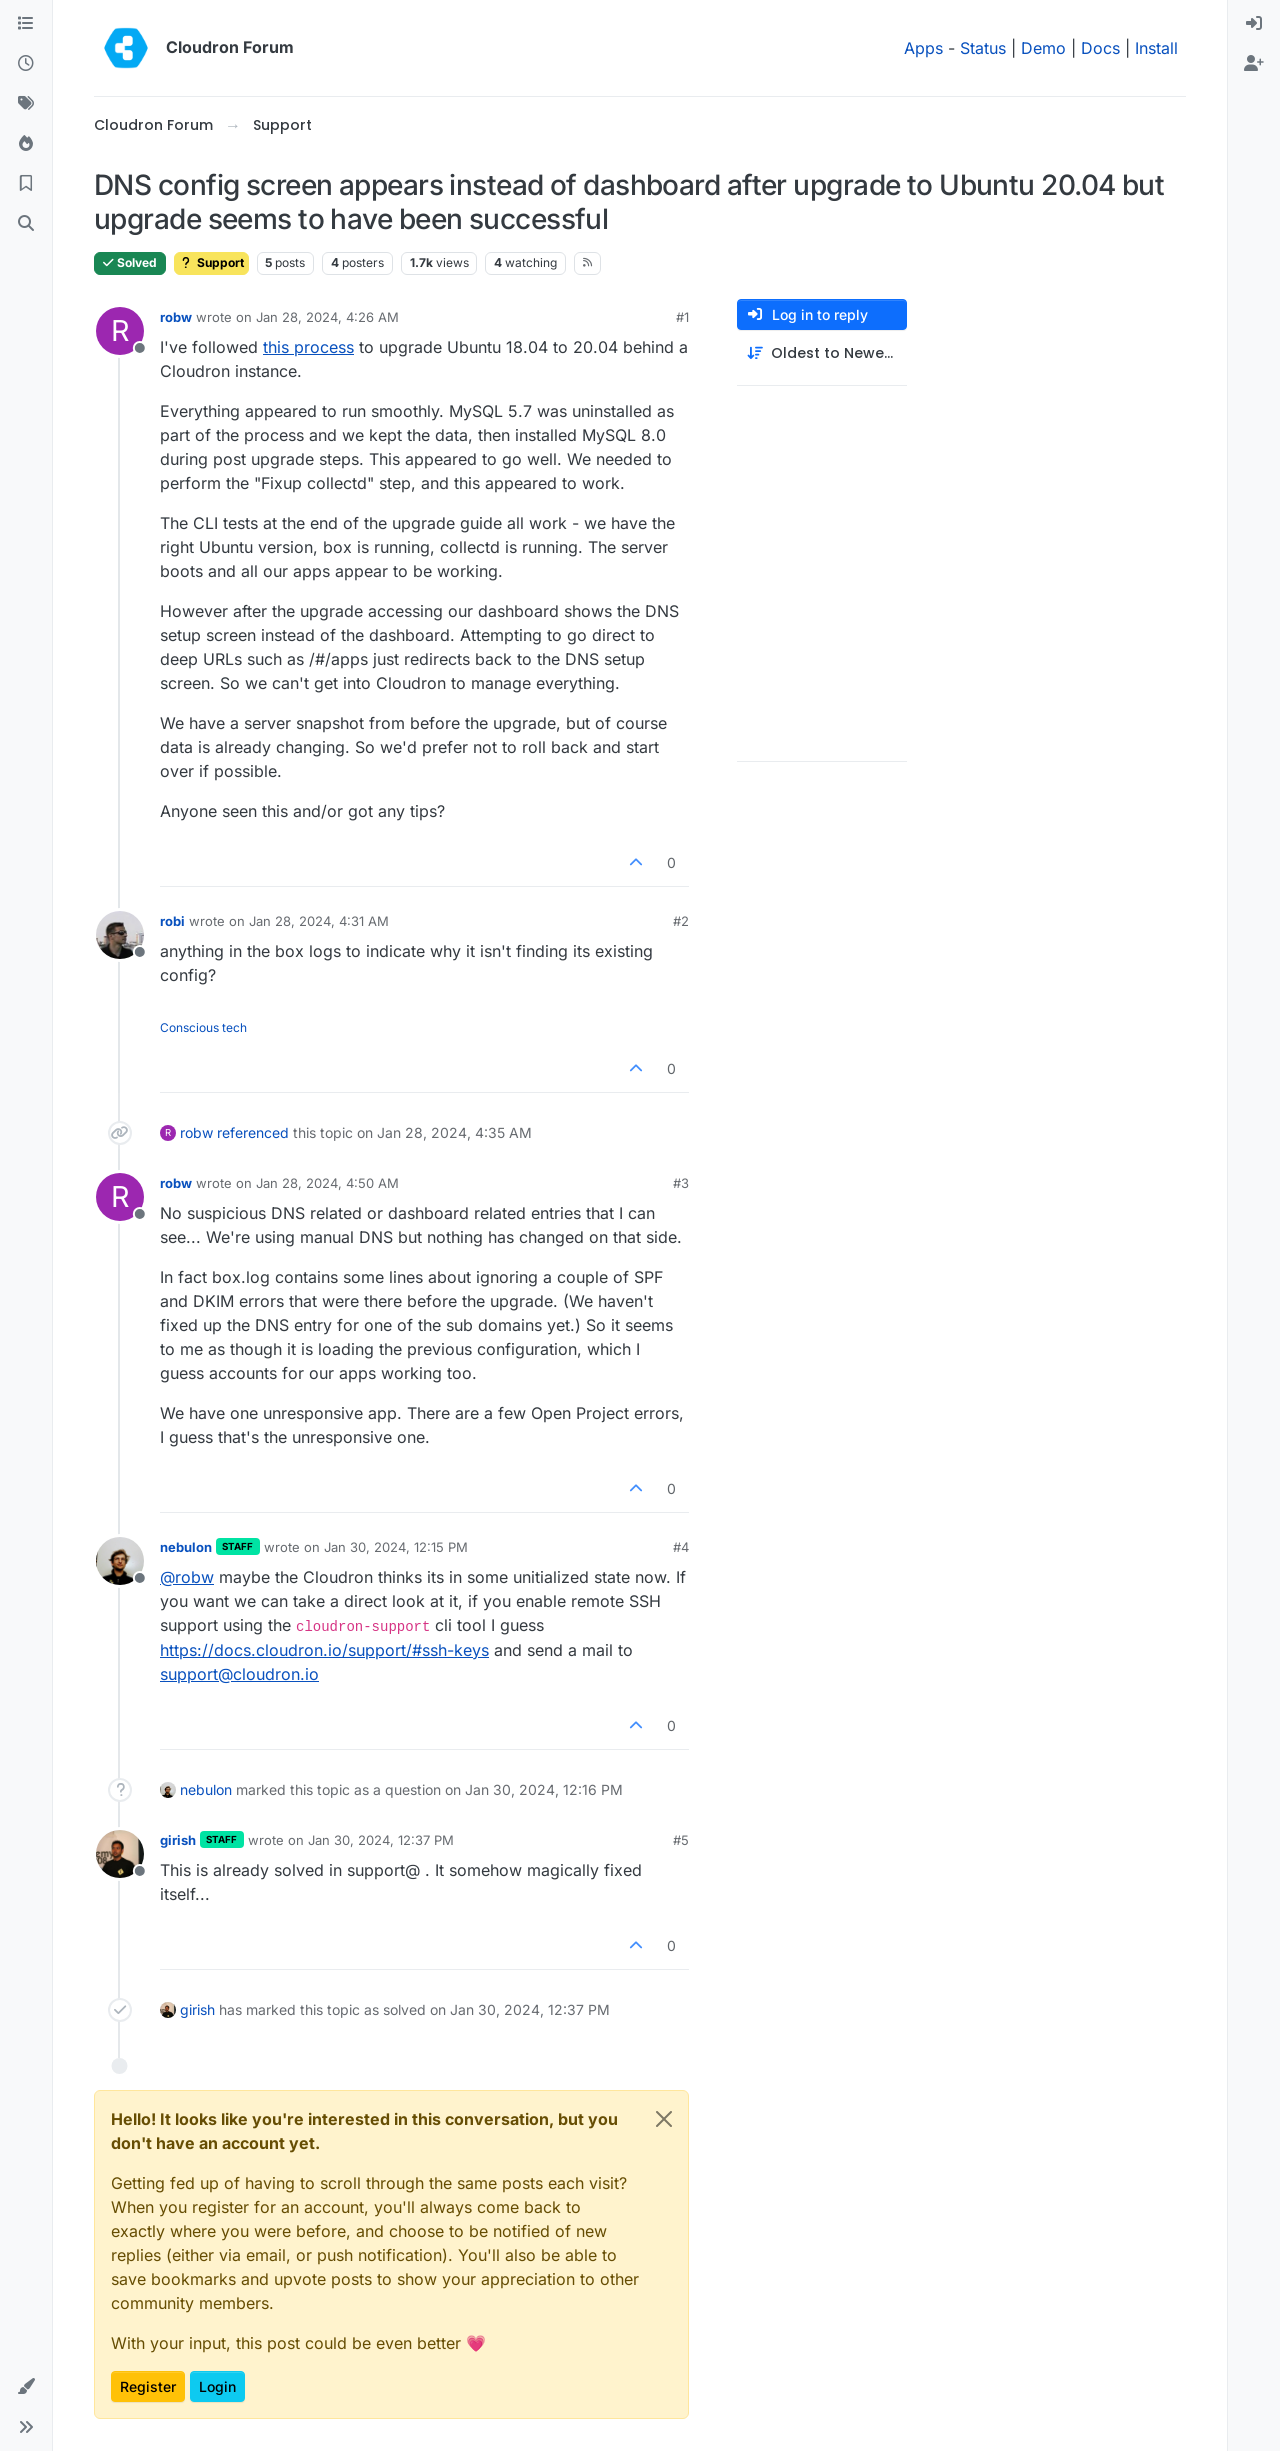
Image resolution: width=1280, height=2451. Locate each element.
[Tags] (26, 104)
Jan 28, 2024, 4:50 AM (327, 1183)
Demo (1043, 48)
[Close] (664, 2119)
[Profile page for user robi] (120, 935)
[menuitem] (1254, 24)
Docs (1100, 48)
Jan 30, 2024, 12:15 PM (396, 1547)
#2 (681, 921)
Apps (923, 48)
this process (308, 347)
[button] (26, 2387)
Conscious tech (203, 1027)
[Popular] (26, 144)
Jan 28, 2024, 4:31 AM (319, 921)
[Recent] (26, 64)
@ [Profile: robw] (187, 1577)
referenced (253, 1132)
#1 (682, 317)
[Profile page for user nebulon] (120, 1561)
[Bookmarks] (26, 184)
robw (176, 317)
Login (217, 2386)
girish (178, 1840)
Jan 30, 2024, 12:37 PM (381, 1840)
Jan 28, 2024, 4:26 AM (327, 317)
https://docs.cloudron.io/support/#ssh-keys (324, 1650)
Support (211, 262)
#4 (681, 1547)
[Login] (1254, 24)
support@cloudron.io (239, 1674)
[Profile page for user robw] (120, 331)
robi (172, 921)
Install (1156, 48)
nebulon (186, 1547)
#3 (681, 1183)
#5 (681, 1840)
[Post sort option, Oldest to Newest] (822, 353)
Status (983, 48)
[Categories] (26, 24)
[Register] (1254, 64)
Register (148, 2386)
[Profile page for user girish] (120, 1854)
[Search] (26, 224)
